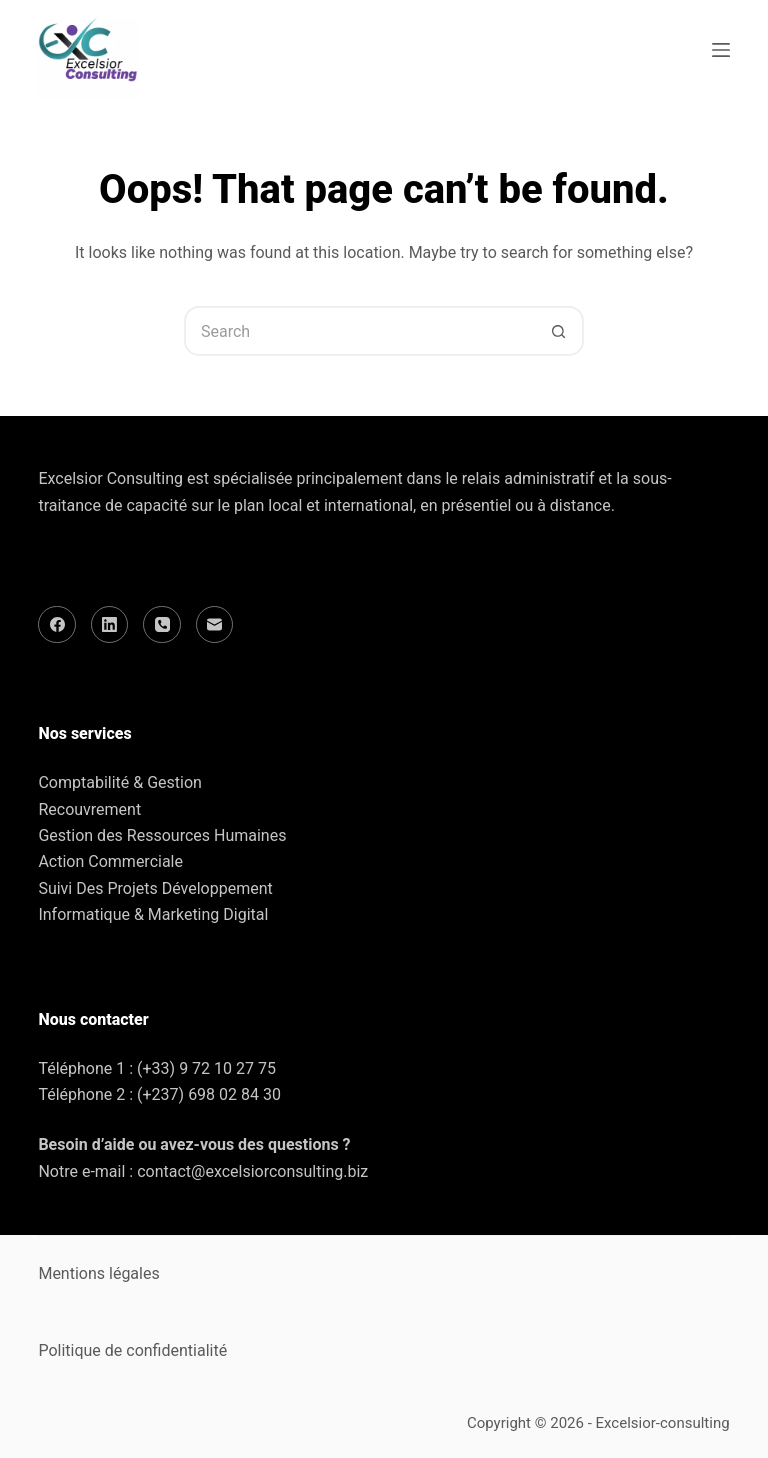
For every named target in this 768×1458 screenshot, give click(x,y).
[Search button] (559, 331)
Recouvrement (89, 809)
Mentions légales (98, 1273)
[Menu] (721, 50)
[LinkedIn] (110, 625)
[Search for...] (359, 331)
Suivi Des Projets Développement (155, 888)
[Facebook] (57, 625)
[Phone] (162, 625)
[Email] (215, 625)
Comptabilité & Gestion (119, 782)
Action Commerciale (110, 861)
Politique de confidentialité (132, 1350)
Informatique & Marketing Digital (153, 914)
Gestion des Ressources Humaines (162, 835)
